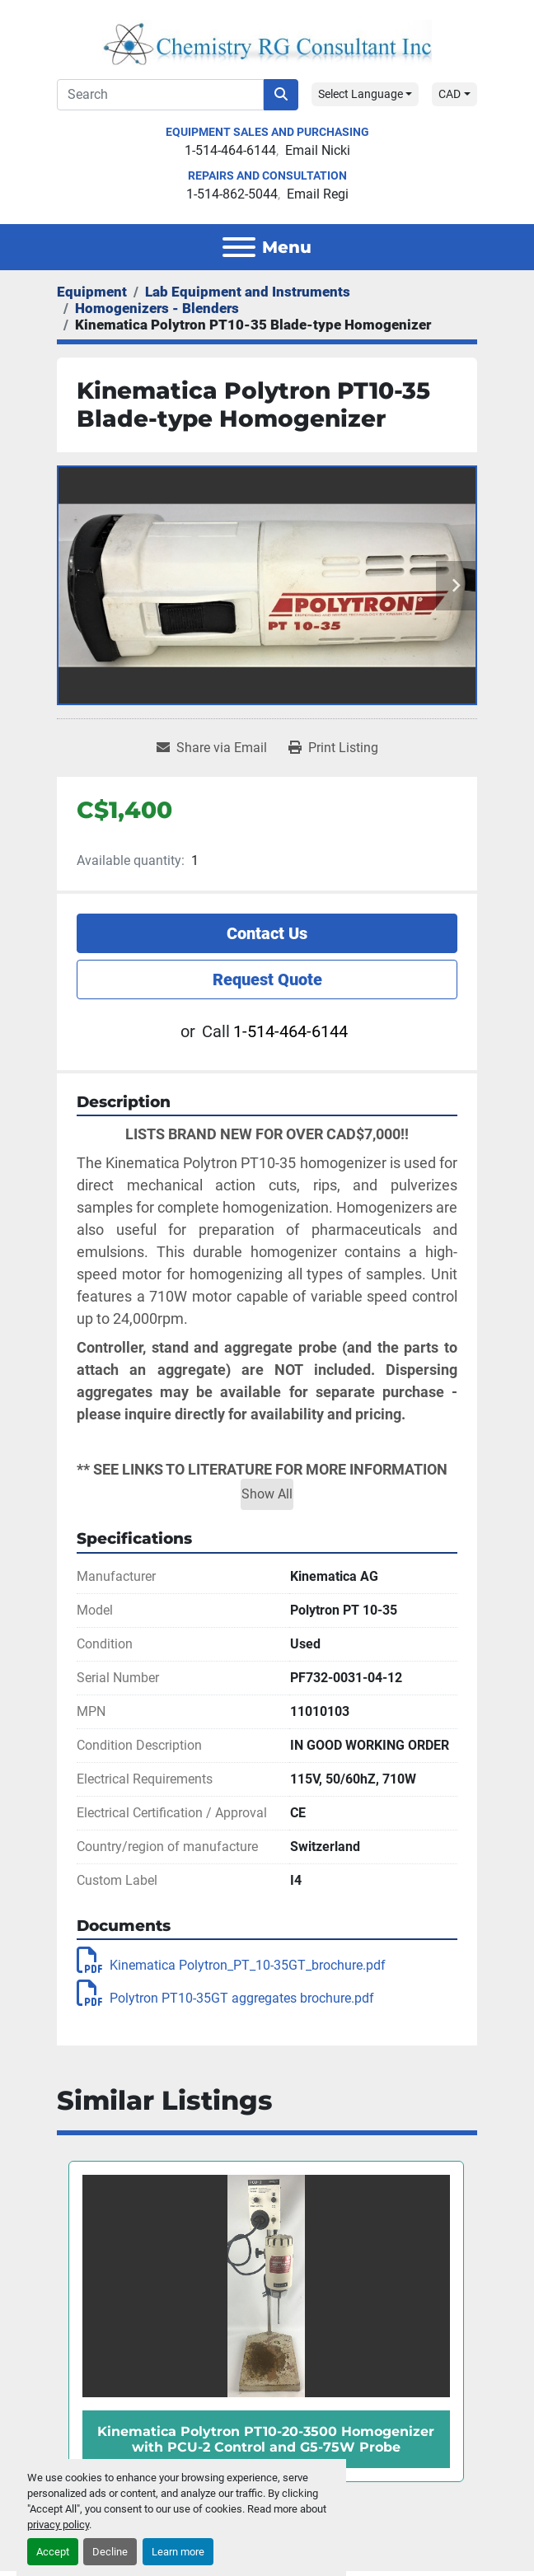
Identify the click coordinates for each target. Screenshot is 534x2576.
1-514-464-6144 (230, 150)
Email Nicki (317, 150)
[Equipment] (92, 291)
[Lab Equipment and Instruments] (247, 291)
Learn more (178, 2552)
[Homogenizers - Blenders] (157, 308)
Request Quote (267, 979)
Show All (267, 1494)
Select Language (360, 94)
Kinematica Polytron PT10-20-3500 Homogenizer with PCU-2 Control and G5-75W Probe (265, 2439)
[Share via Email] (212, 748)
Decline (110, 2552)
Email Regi (318, 194)
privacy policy (58, 2524)
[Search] (160, 94)
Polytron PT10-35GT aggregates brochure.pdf (225, 1998)
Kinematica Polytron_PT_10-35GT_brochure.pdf (231, 1965)
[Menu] (238, 247)
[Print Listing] (333, 748)
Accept (52, 2552)
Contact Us (267, 933)
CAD (449, 94)
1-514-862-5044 (232, 194)
